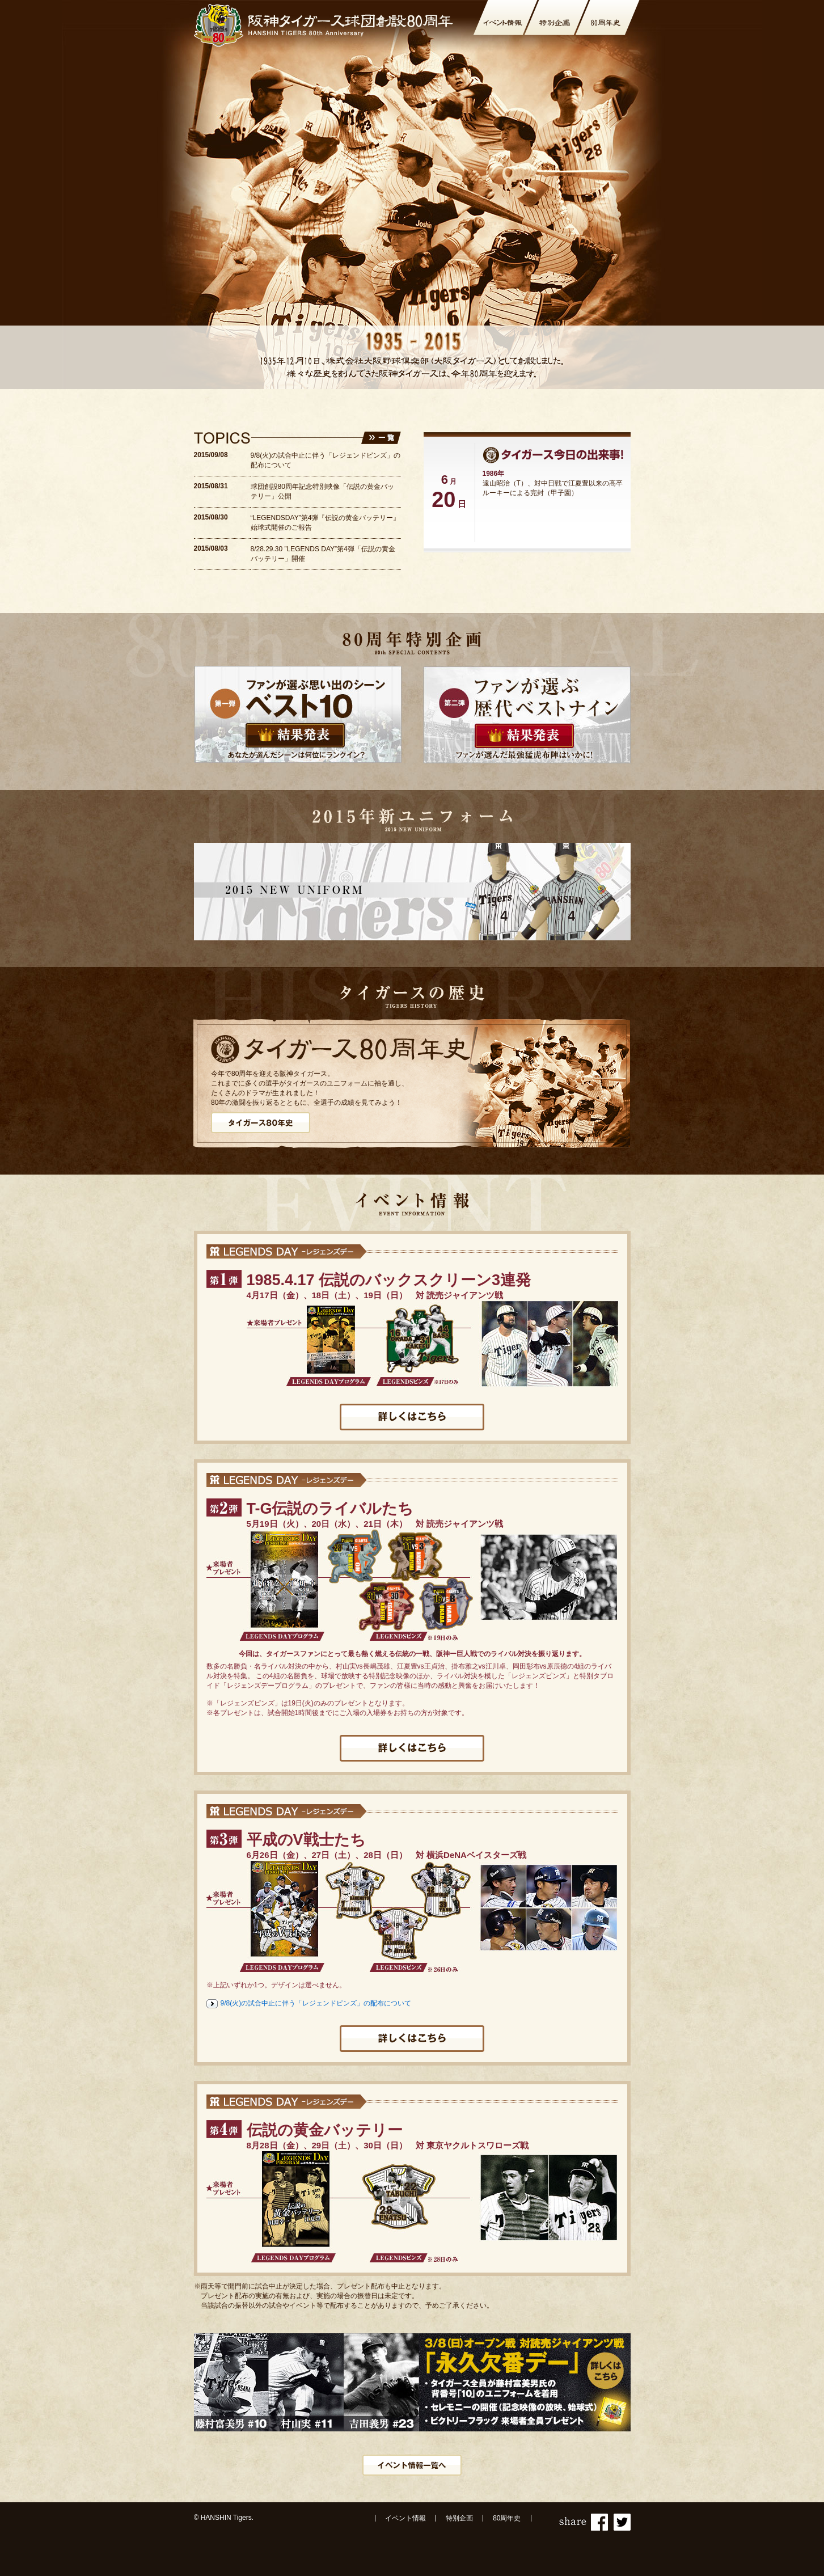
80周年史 (507, 2518)
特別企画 (459, 2518)
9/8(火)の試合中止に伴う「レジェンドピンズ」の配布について (316, 2003)
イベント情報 (405, 2518)
